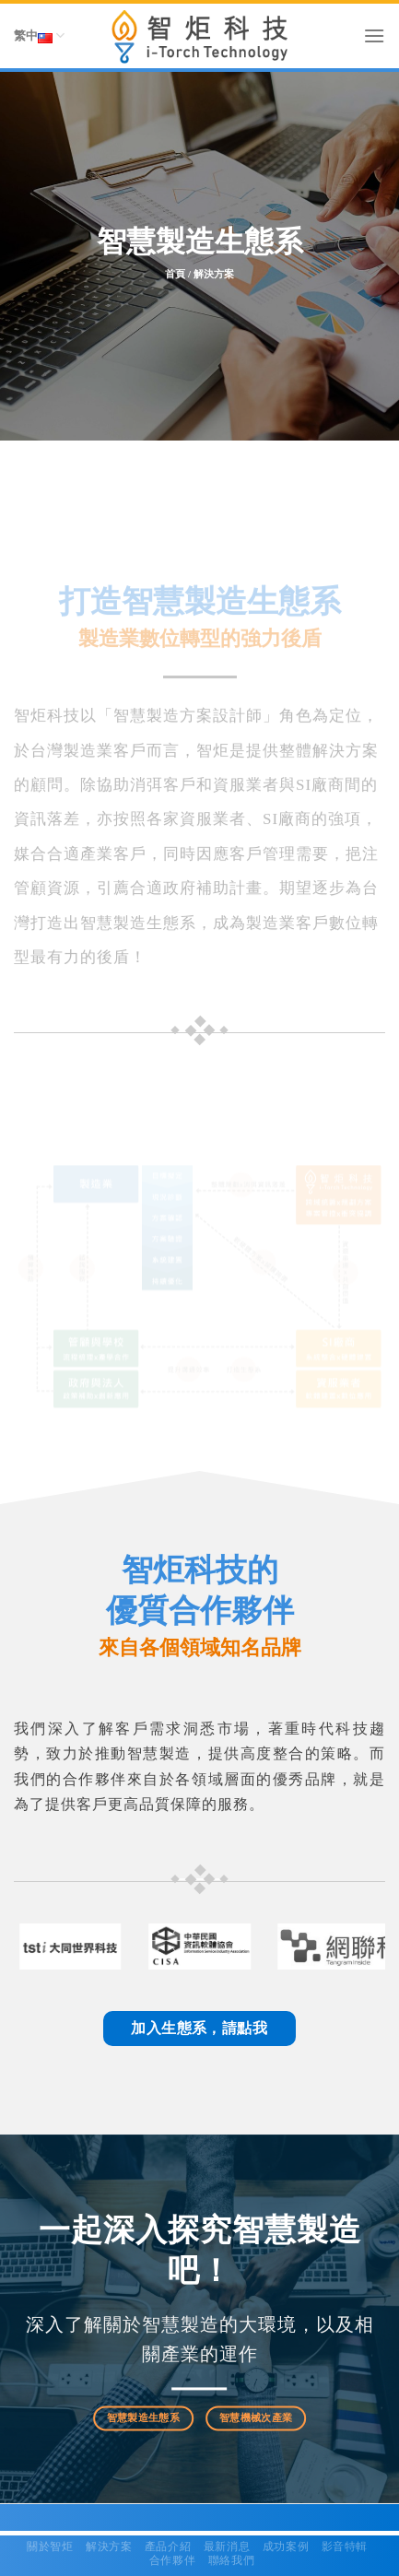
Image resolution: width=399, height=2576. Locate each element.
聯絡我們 (231, 2560)
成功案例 (286, 2546)
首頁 (175, 274)
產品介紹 (168, 2546)
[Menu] (374, 35)
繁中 (39, 36)
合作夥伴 (172, 2560)
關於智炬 (50, 2546)
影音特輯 (345, 2546)
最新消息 (227, 2546)
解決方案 (109, 2546)
